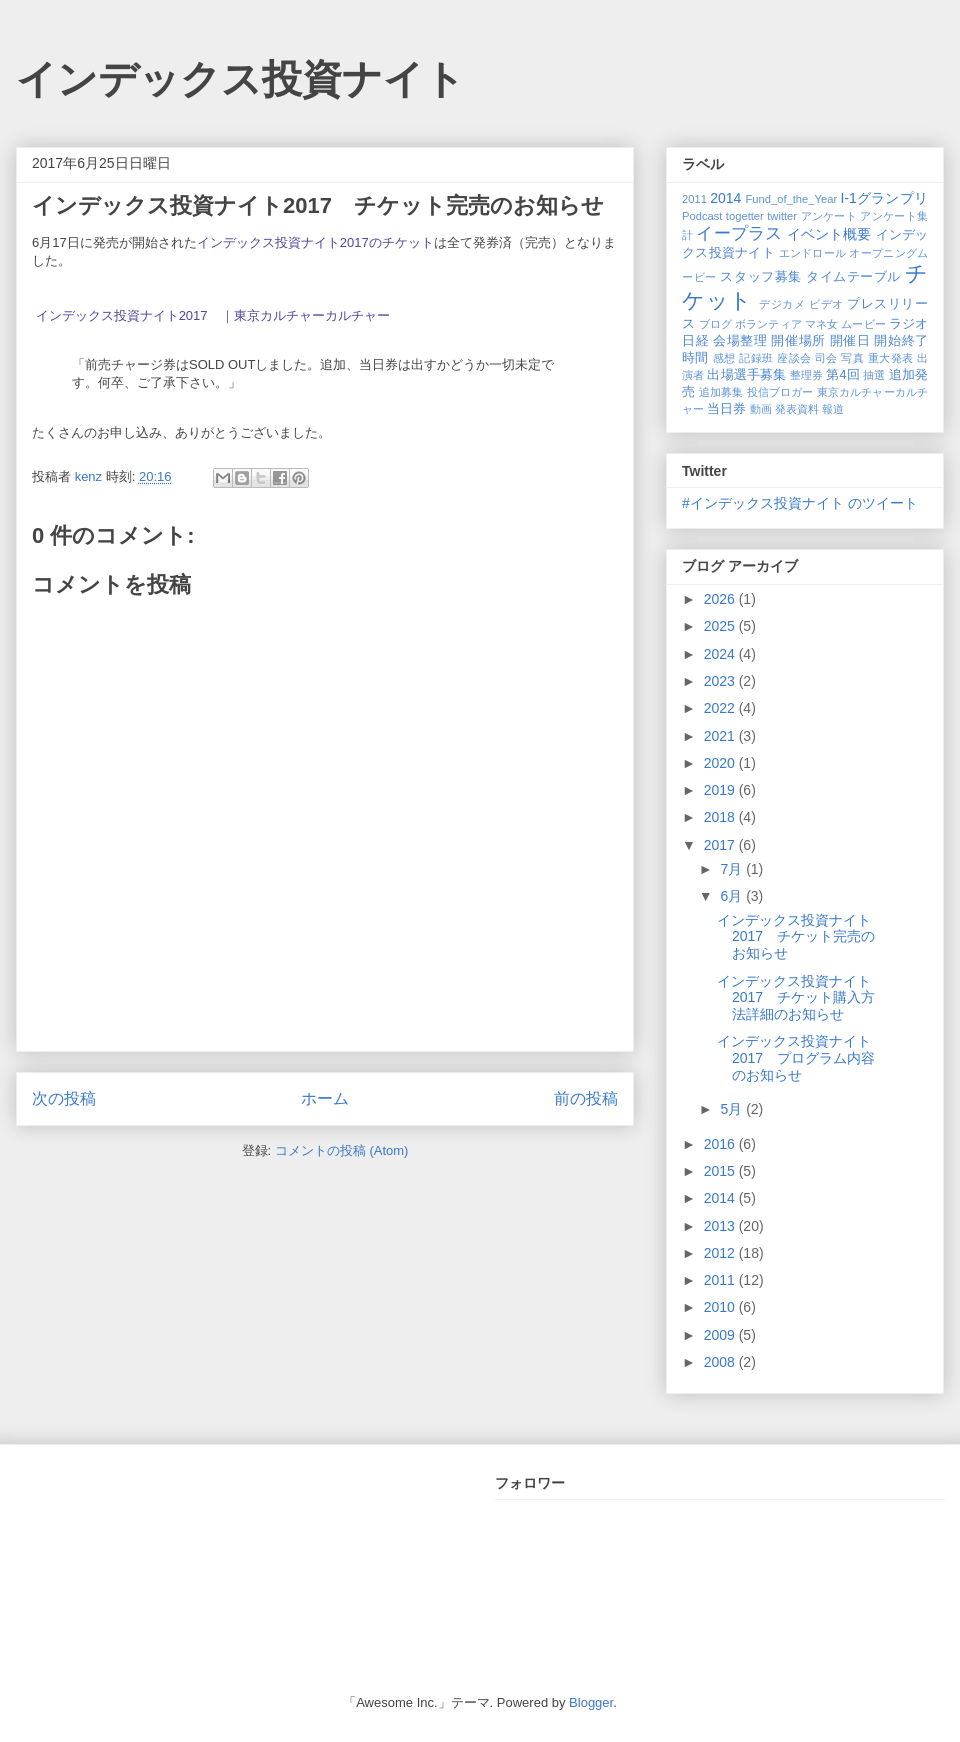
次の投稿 (64, 1098)
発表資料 (797, 409)
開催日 (850, 341)
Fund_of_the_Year (791, 199)
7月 (733, 869)
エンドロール (813, 253)
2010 (721, 1307)
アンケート (829, 216)
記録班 (756, 358)
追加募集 (721, 392)
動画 (761, 409)
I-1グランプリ (884, 198)
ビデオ (826, 304)
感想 (724, 358)
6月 (733, 896)
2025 (721, 626)
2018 (721, 817)
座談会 (794, 358)
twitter (782, 216)
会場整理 (740, 341)
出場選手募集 (746, 375)
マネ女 (821, 324)
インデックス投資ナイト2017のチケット (315, 242)
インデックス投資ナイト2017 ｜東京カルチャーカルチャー (213, 315)
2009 (721, 1335)
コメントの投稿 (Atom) (342, 1150)
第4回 (842, 375)
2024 (721, 654)
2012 (721, 1253)
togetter (745, 216)
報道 (833, 409)
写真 (852, 358)
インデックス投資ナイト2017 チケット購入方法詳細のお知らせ (796, 998)
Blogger (591, 1702)
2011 (694, 199)
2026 (721, 599)
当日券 (726, 409)
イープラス (739, 233)
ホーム (325, 1098)
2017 (721, 845)
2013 (721, 1226)
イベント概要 (829, 234)
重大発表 (891, 358)
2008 (721, 1362)
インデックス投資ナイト (240, 79)
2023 (721, 681)
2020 (721, 763)
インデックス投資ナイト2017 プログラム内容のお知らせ (796, 1058)
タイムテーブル (853, 277)
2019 (721, 790)
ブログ (715, 324)
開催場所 (798, 341)
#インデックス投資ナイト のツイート (800, 503)
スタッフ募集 (760, 277)
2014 (725, 198)
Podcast (702, 216)
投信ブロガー (780, 392)
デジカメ (782, 304)
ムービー (863, 324)
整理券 (806, 375)
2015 (721, 1171)
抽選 (874, 375)
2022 (721, 708)
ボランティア (768, 324)
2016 (721, 1144)
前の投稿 (586, 1098)
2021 (721, 736)
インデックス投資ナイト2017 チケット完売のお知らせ (796, 937)
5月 (733, 1109)
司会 (826, 358)
